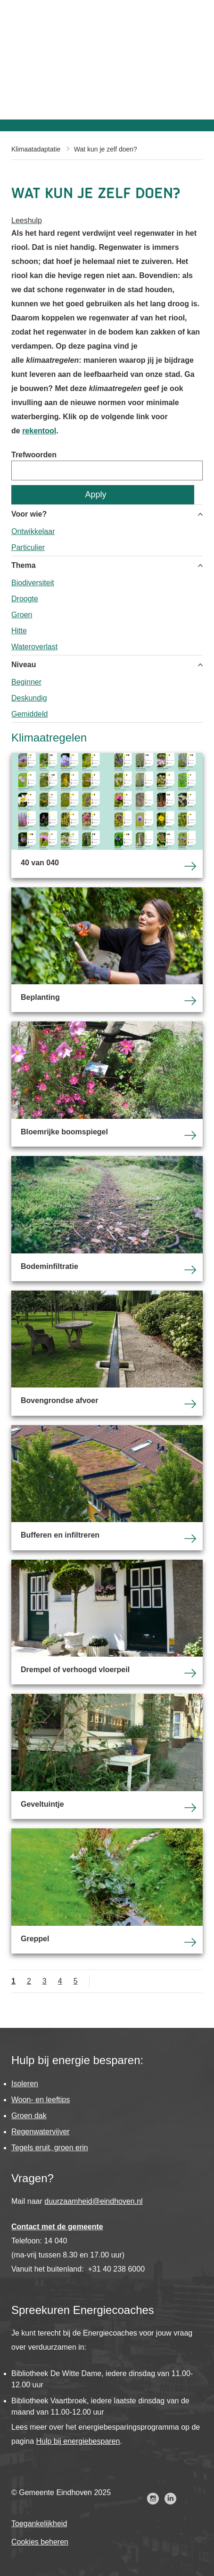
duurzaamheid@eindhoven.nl (93, 2201)
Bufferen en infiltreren (107, 1487)
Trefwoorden (34, 455)
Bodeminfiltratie (107, 1218)
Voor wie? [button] (29, 514)
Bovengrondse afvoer (107, 1353)
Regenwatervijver (40, 2132)
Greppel (107, 1891)
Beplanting (107, 950)
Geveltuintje (107, 1756)
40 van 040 (107, 815)
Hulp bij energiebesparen (78, 2441)
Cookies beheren (39, 2542)
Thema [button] (23, 565)
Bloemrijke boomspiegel (107, 1084)
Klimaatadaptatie (35, 149)
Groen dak (29, 2116)
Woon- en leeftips (40, 2100)
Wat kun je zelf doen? (105, 149)
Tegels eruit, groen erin (49, 2148)
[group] (107, 530)
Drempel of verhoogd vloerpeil (107, 1622)
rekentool (39, 431)
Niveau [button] (23, 665)
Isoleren (24, 2084)
